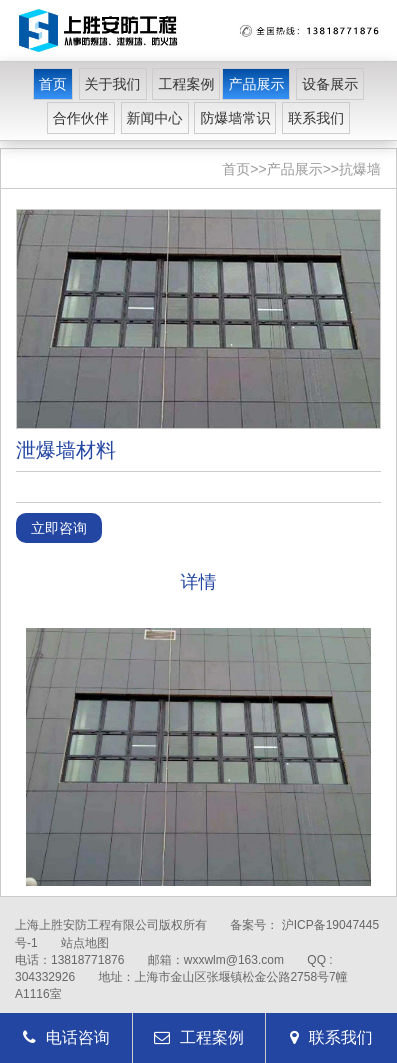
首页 (53, 84)
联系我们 (316, 118)
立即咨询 (59, 528)
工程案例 (186, 84)
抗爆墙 (360, 169)
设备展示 (330, 84)
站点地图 (85, 943)
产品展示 (256, 84)
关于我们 (113, 84)
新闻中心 (155, 118)
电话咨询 (66, 1037)
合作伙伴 (81, 118)
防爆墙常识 (235, 118)
